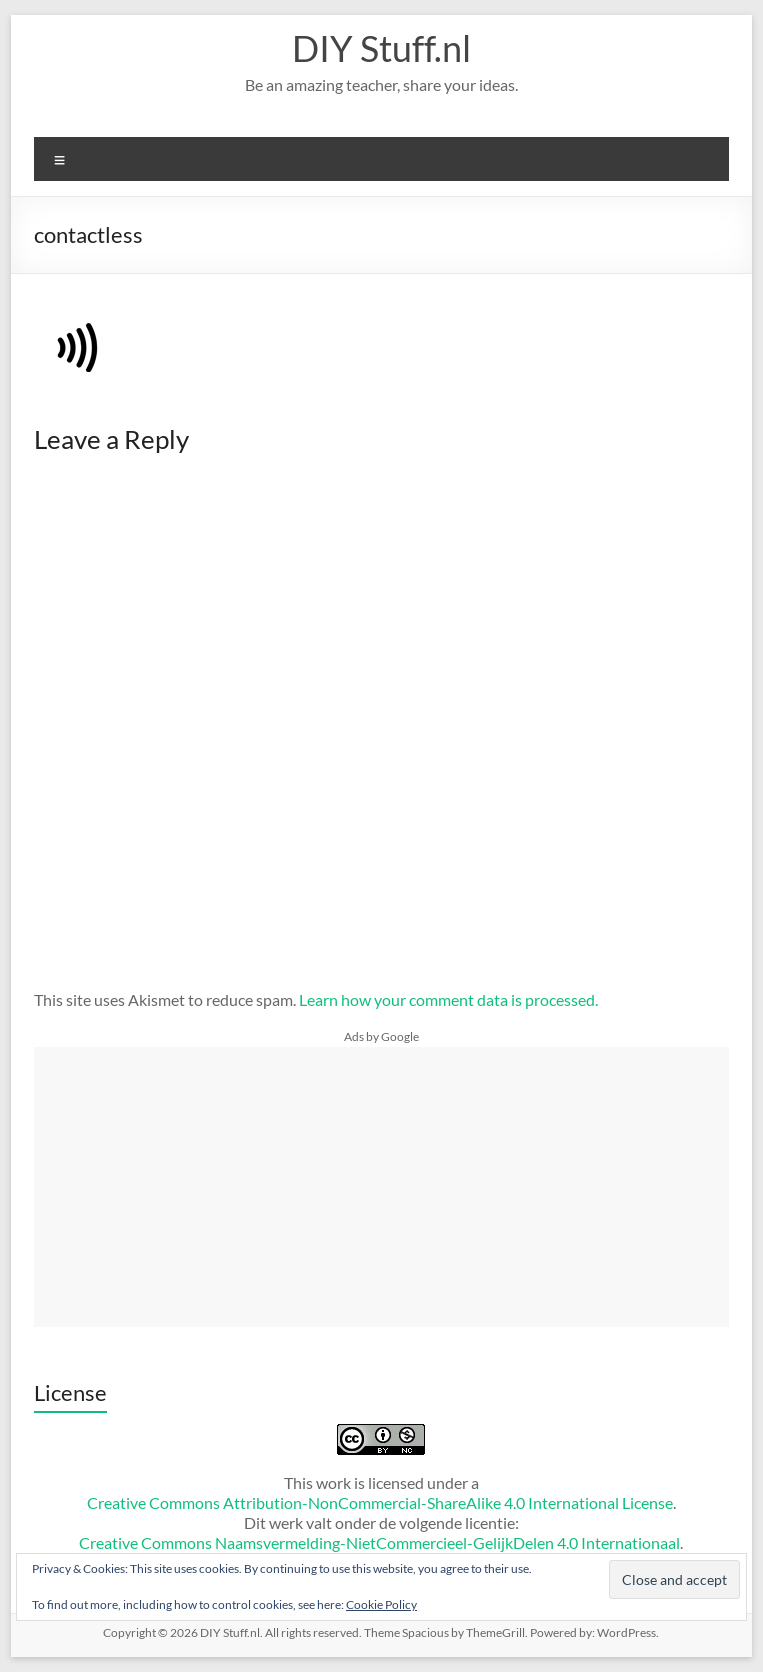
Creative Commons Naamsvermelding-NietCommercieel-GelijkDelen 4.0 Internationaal (379, 1542)
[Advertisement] (382, 1187)
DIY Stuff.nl (381, 48)
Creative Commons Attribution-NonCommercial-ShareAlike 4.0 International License (380, 1502)
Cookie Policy (381, 1604)
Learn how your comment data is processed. (448, 999)
